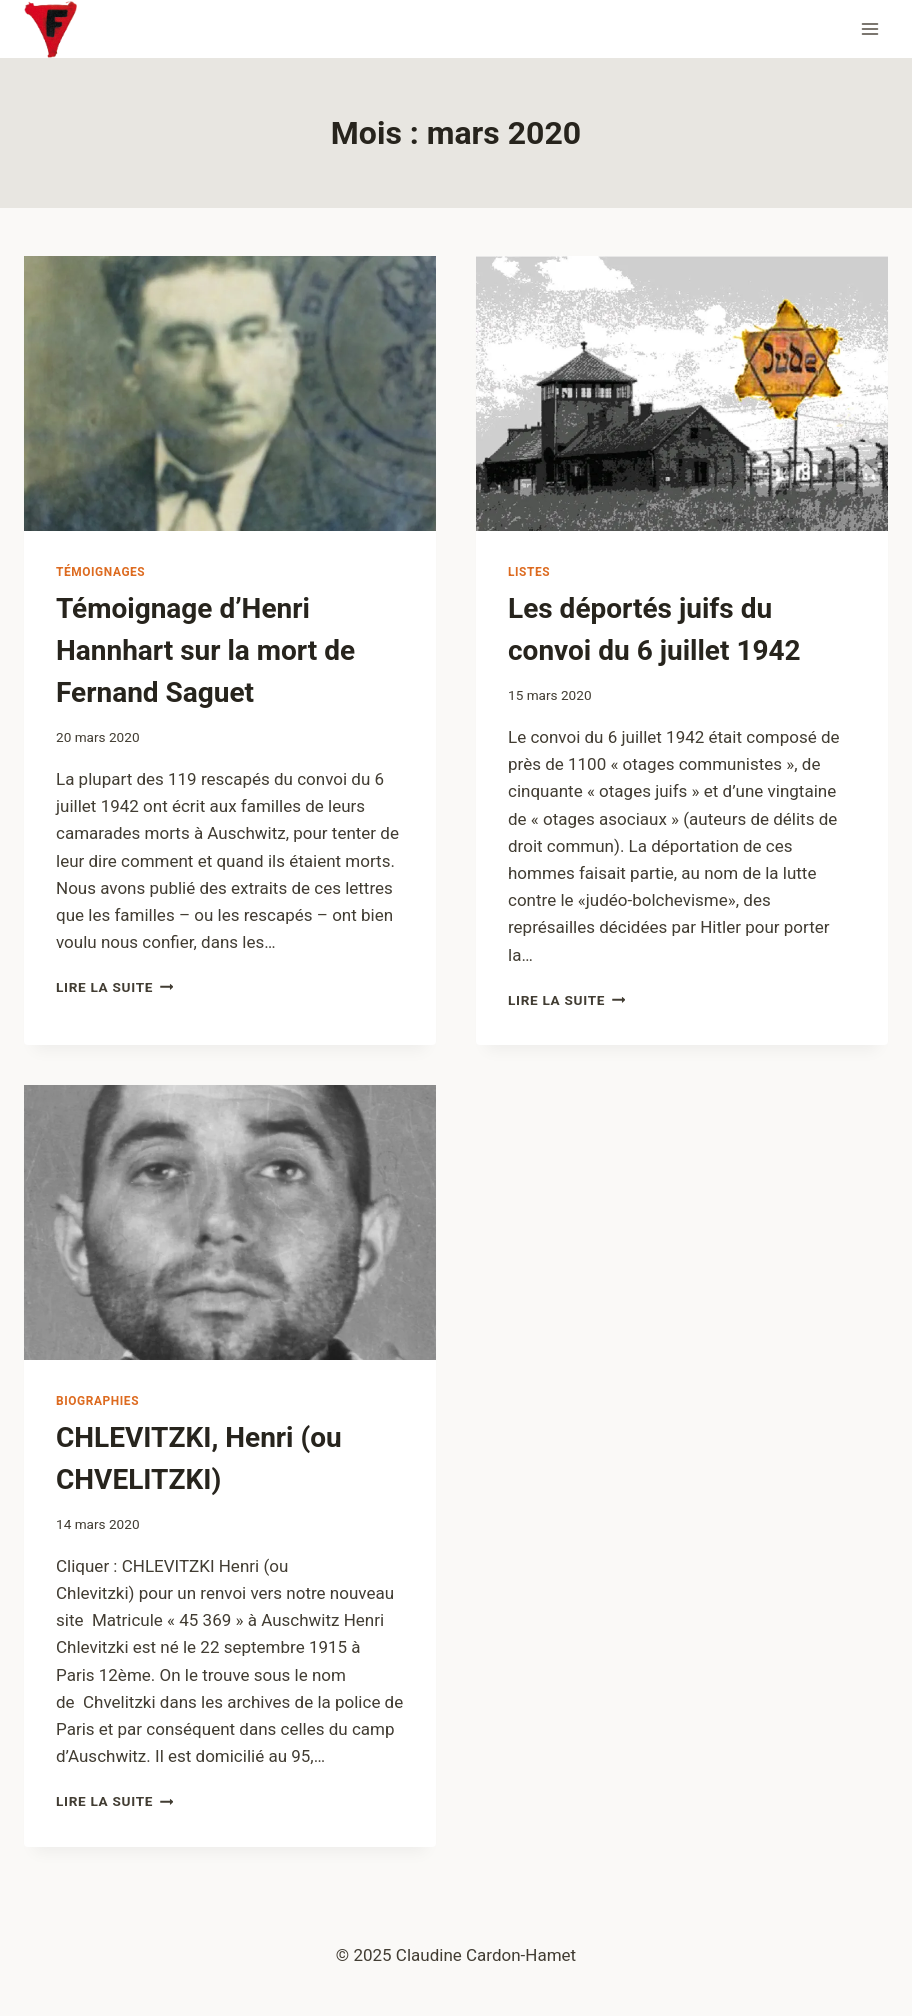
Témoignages (100, 572)
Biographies (97, 1401)
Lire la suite (114, 987)
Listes (529, 572)
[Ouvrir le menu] (869, 28)
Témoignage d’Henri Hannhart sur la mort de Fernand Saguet (205, 650)
